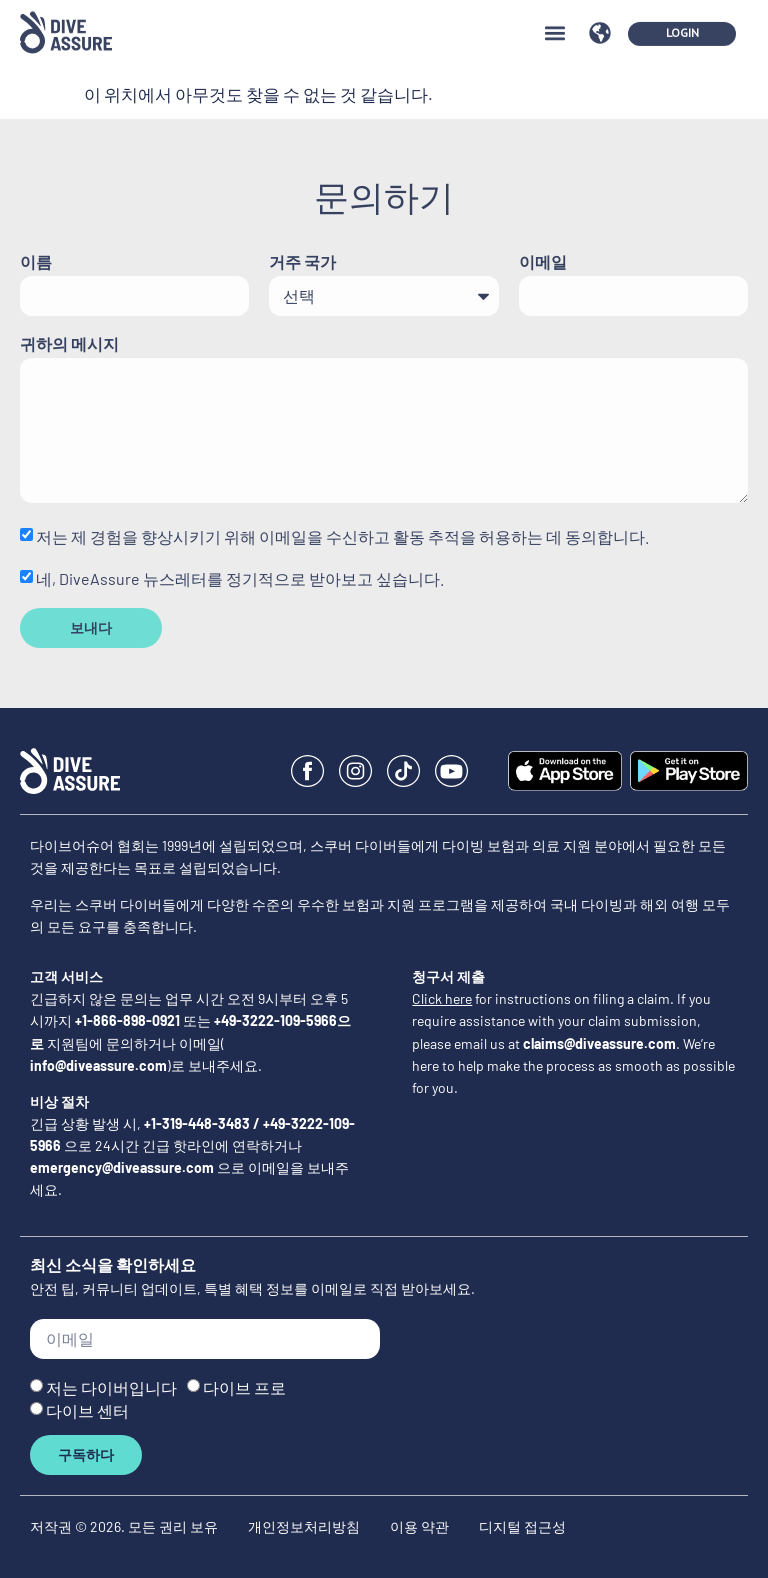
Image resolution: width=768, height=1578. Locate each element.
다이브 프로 (244, 1387)
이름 (36, 262)
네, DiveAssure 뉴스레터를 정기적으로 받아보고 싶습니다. (240, 578)
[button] (554, 18)
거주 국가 (302, 262)
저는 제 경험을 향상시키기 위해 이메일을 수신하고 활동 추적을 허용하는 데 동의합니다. (342, 536)
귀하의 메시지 (69, 344)
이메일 (543, 262)
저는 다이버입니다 (111, 1387)
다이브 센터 (87, 1409)
